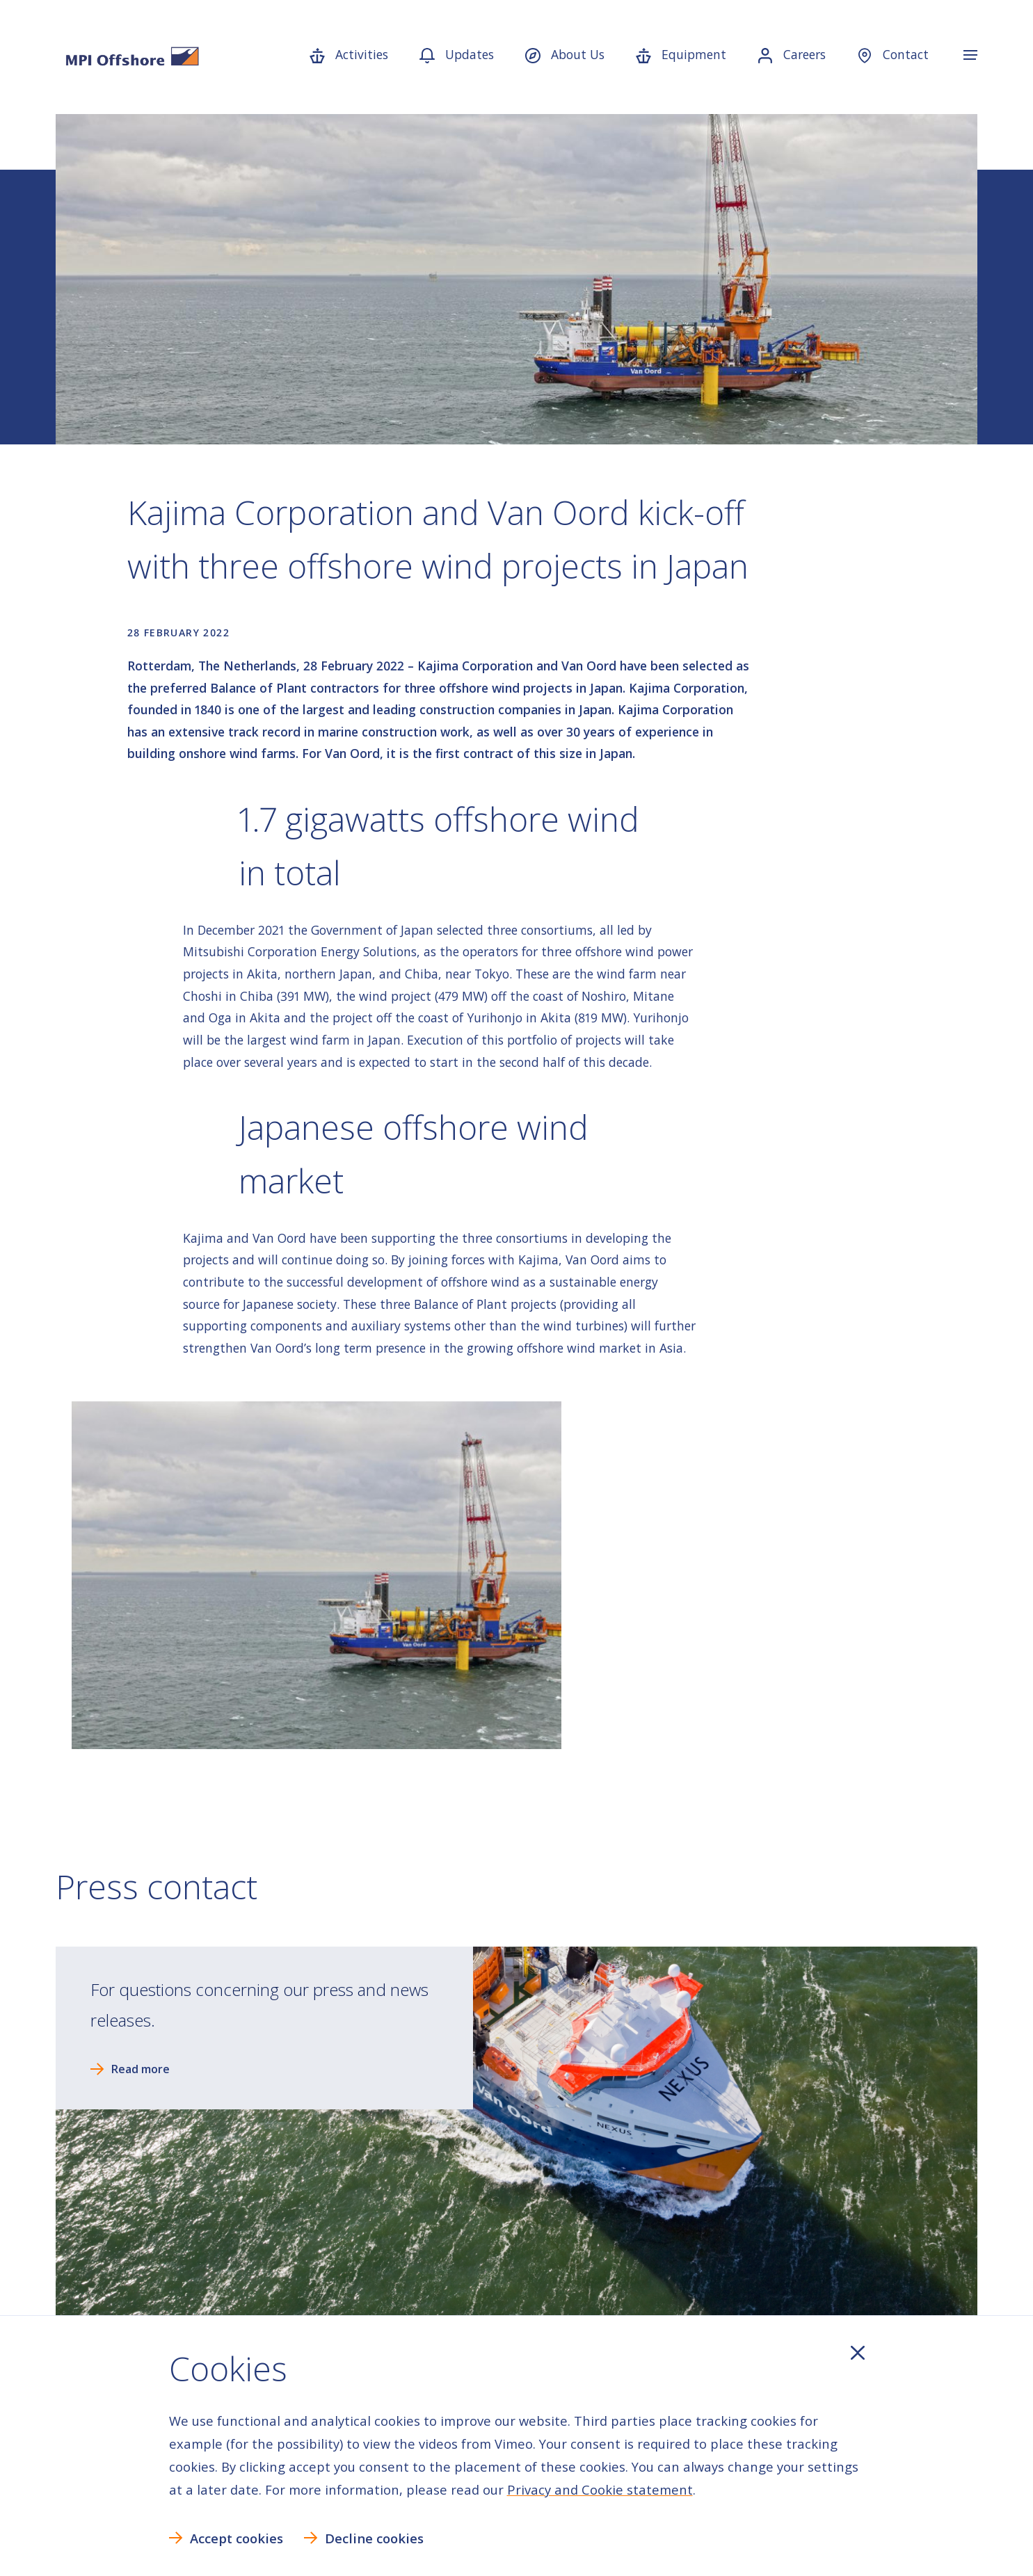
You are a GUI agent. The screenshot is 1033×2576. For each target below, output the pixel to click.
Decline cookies (374, 2538)
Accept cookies (236, 2538)
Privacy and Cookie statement (600, 2489)
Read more (140, 2069)
